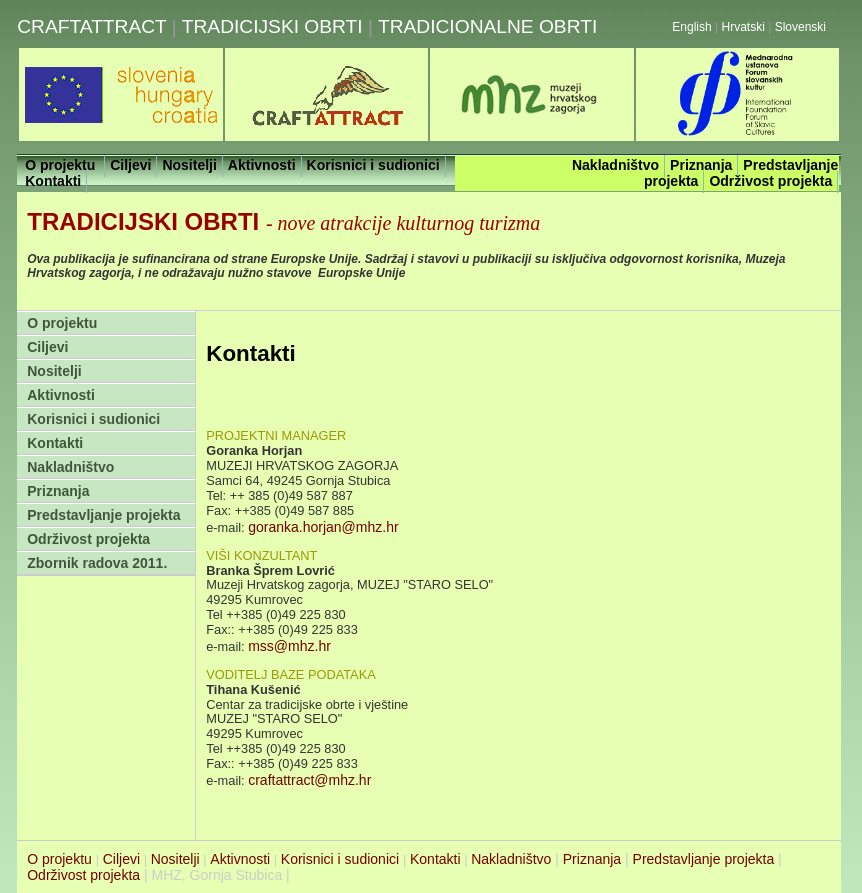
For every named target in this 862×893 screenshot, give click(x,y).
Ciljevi (47, 347)
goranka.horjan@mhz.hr (323, 527)
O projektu (62, 323)
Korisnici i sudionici (93, 419)
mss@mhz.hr (289, 646)
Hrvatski (743, 27)
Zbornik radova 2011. (97, 563)
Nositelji (54, 371)
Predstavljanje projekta (103, 515)
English (691, 27)
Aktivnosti (61, 395)
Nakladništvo (70, 467)
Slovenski (800, 27)
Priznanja (58, 491)
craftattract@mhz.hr (309, 780)
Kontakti (55, 443)
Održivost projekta (88, 539)
